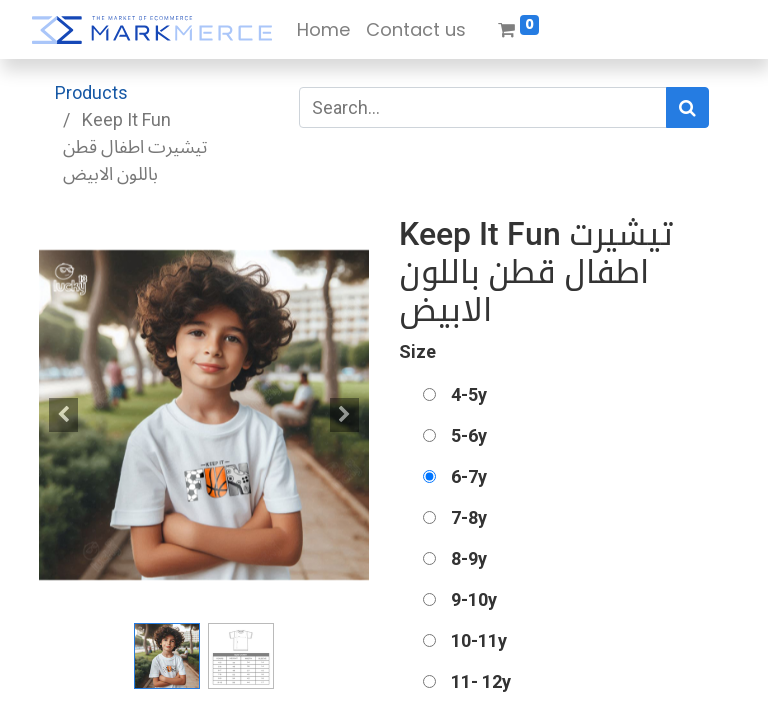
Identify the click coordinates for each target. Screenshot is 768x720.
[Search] (687, 107)
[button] (64, 415)
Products (91, 92)
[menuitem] (323, 29)
